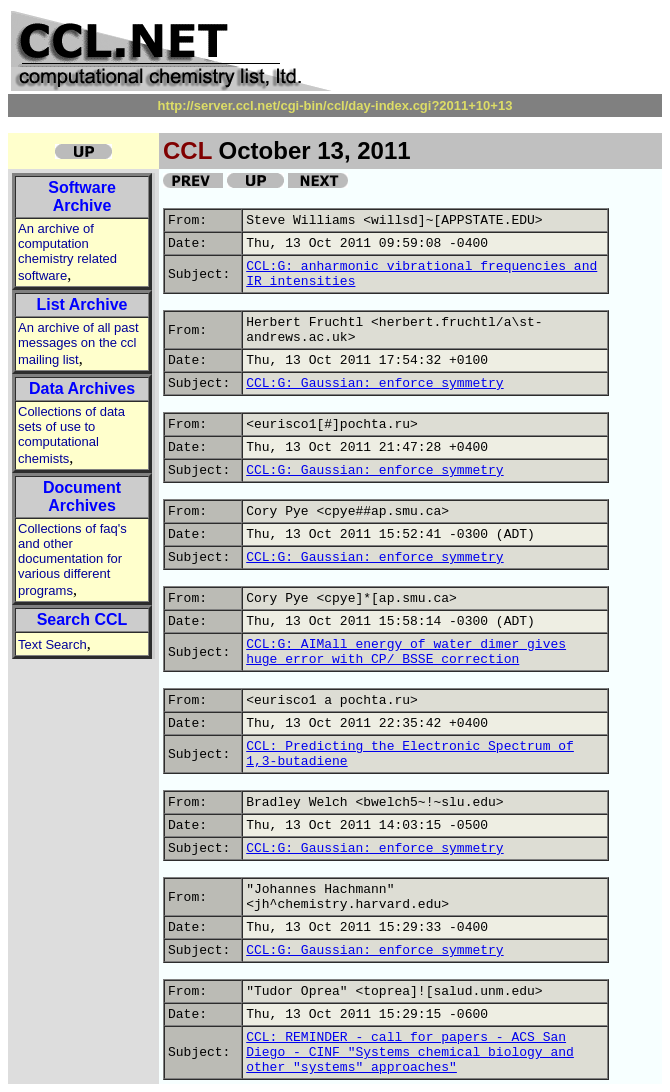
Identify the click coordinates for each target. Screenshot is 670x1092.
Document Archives (82, 496)
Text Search (52, 644)
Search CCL (82, 619)
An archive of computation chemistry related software (67, 252)
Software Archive (82, 196)
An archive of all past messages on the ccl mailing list (78, 343)
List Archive (82, 304)
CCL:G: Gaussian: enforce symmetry (374, 383)
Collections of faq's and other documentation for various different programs (72, 559)
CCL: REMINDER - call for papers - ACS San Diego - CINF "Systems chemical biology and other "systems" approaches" (410, 1052)
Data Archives (82, 388)
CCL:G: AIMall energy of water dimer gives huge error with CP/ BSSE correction (406, 652)
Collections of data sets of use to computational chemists (71, 435)
